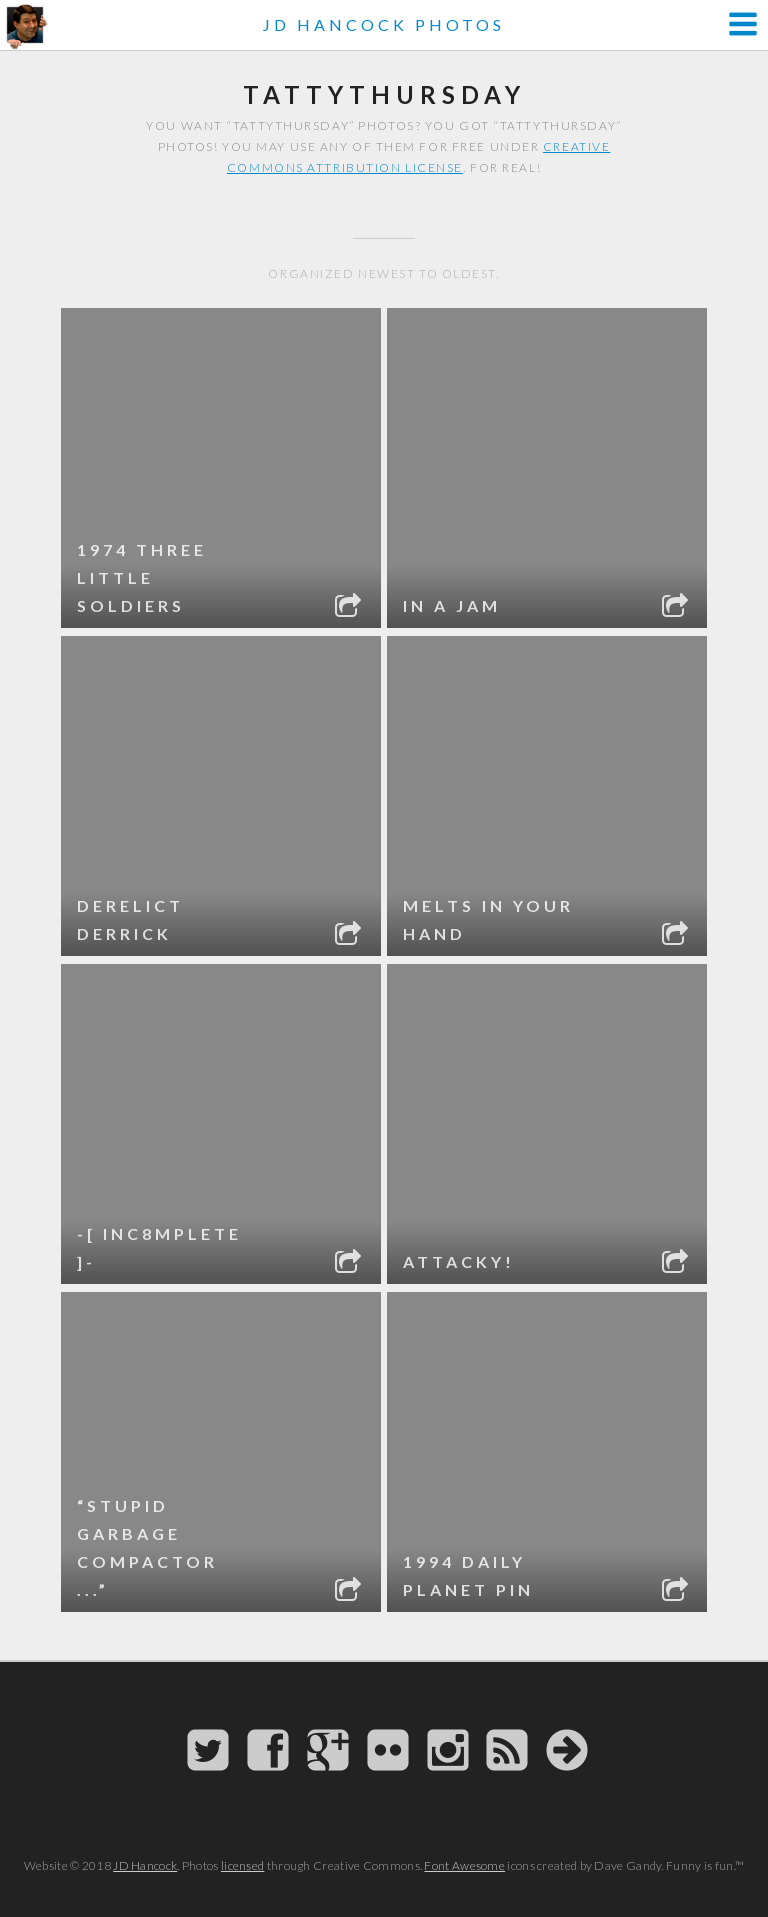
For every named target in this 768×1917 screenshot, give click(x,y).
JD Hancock (145, 1865)
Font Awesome (464, 1865)
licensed (242, 1865)
